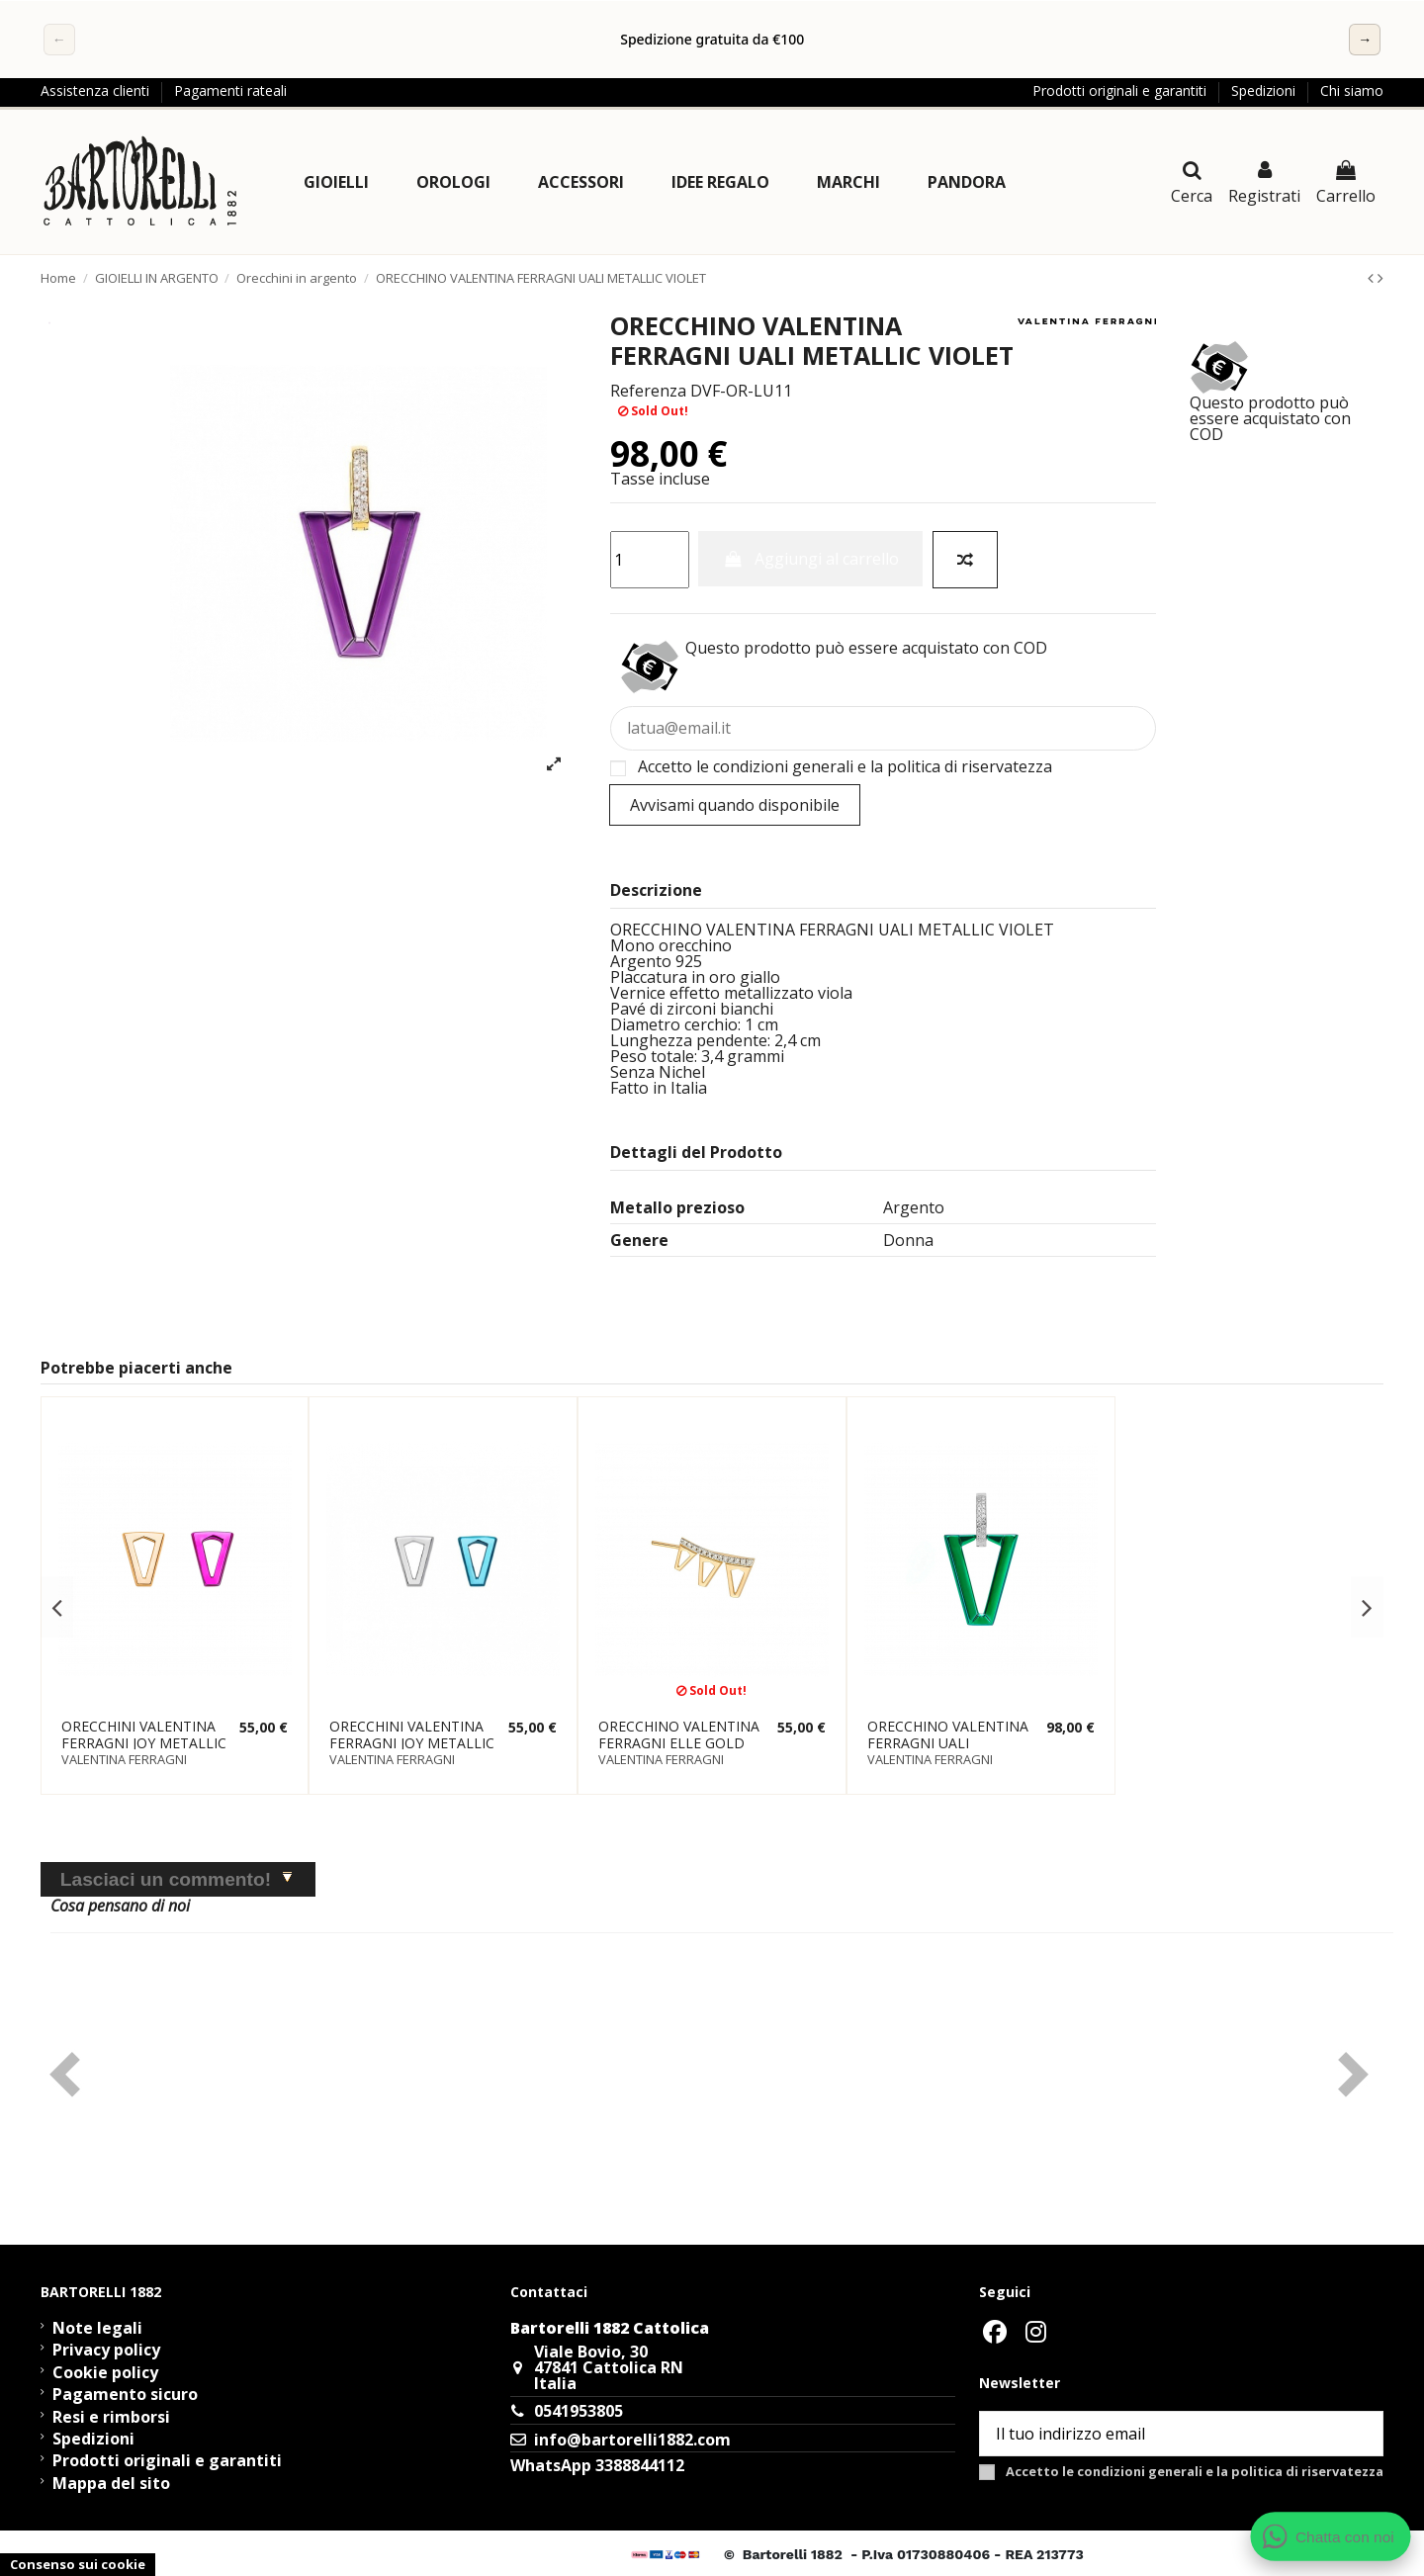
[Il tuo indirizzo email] (1158, 2433)
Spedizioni (1265, 90)
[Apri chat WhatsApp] (1330, 2536)
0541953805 (578, 2411)
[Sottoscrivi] (1358, 2433)
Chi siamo (1351, 90)
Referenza (648, 391)
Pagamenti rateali (230, 90)
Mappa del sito (111, 2483)
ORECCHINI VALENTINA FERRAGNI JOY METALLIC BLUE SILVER (411, 1743)
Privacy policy (106, 2349)
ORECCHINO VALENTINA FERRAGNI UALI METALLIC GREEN (947, 1743)
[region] (712, 39)
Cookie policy (105, 2372)
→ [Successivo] (1365, 39)
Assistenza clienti (97, 90)
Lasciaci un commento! (165, 1879)
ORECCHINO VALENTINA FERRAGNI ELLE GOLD (678, 1734)
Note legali (97, 2328)
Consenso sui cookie (77, 2564)
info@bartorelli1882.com (632, 2439)
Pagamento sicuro (125, 2394)
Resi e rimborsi (111, 2417)
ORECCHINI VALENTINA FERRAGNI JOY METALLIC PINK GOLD (143, 1743)
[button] (336, 182)
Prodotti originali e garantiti (1121, 90)
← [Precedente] (59, 39)
